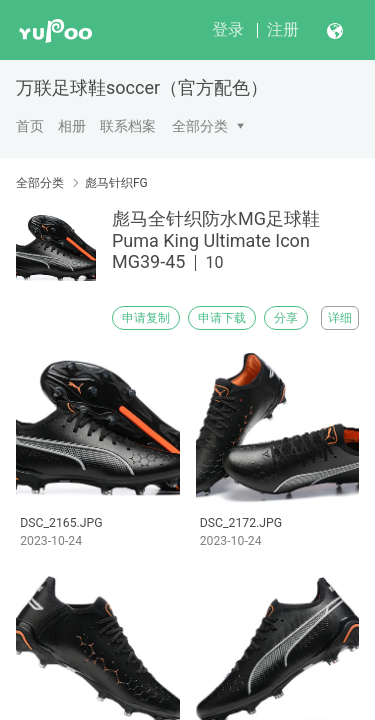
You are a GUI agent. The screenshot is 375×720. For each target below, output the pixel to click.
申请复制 (146, 318)
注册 (283, 29)
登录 (228, 29)
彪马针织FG (116, 183)
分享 (286, 318)
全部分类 (200, 126)
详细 (340, 318)
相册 (72, 126)
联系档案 (128, 126)
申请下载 (222, 318)
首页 (30, 126)
